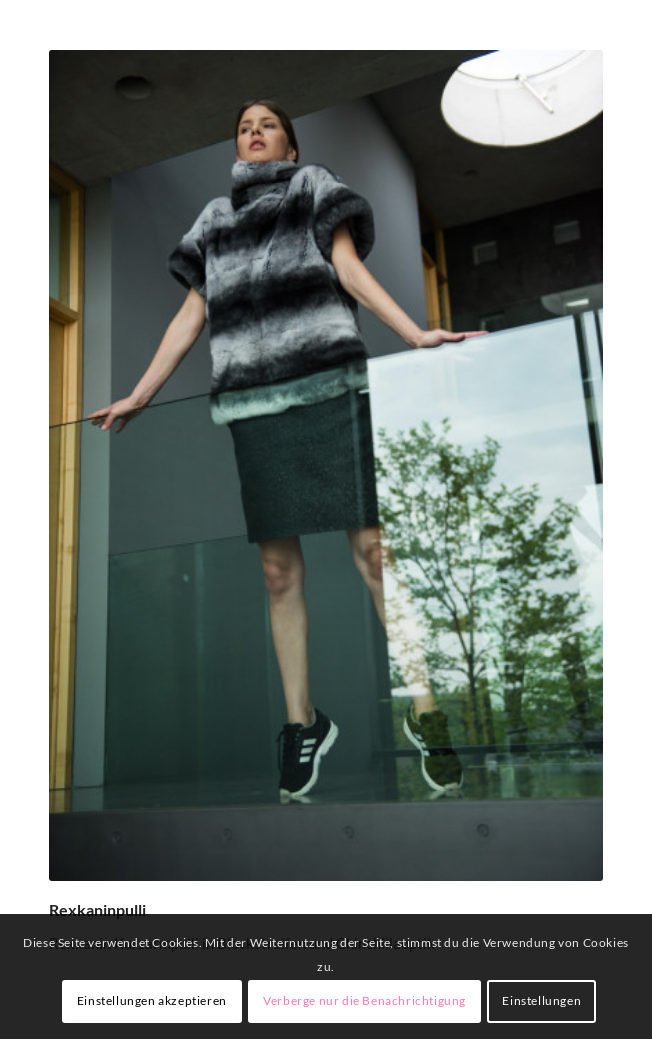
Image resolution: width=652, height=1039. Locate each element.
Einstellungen (541, 1000)
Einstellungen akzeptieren (152, 1000)
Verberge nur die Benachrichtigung (364, 1000)
